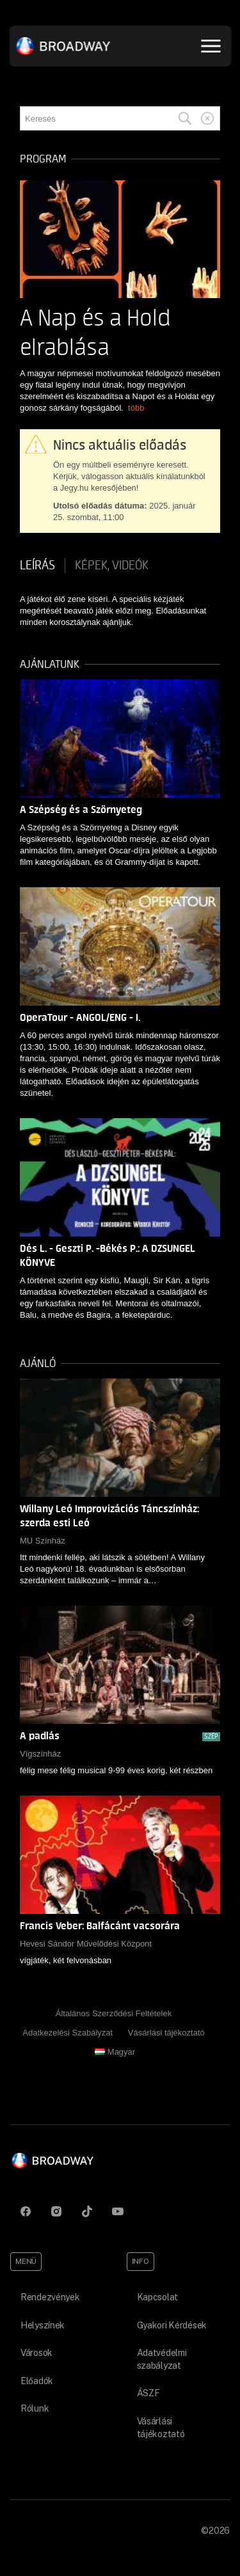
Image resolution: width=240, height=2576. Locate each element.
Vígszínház (40, 1753)
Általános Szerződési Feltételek (114, 2013)
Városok (36, 2353)
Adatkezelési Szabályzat (67, 2032)
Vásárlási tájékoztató (166, 2032)
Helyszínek (42, 2325)
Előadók (36, 2381)
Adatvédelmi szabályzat (162, 2359)
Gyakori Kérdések (172, 2325)
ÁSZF (148, 2393)
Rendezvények (50, 2297)
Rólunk (34, 2408)
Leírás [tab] (37, 565)
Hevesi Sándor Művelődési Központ (86, 1943)
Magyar (115, 2052)
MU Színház (42, 1540)
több (136, 408)
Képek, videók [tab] (111, 565)
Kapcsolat (157, 2297)
